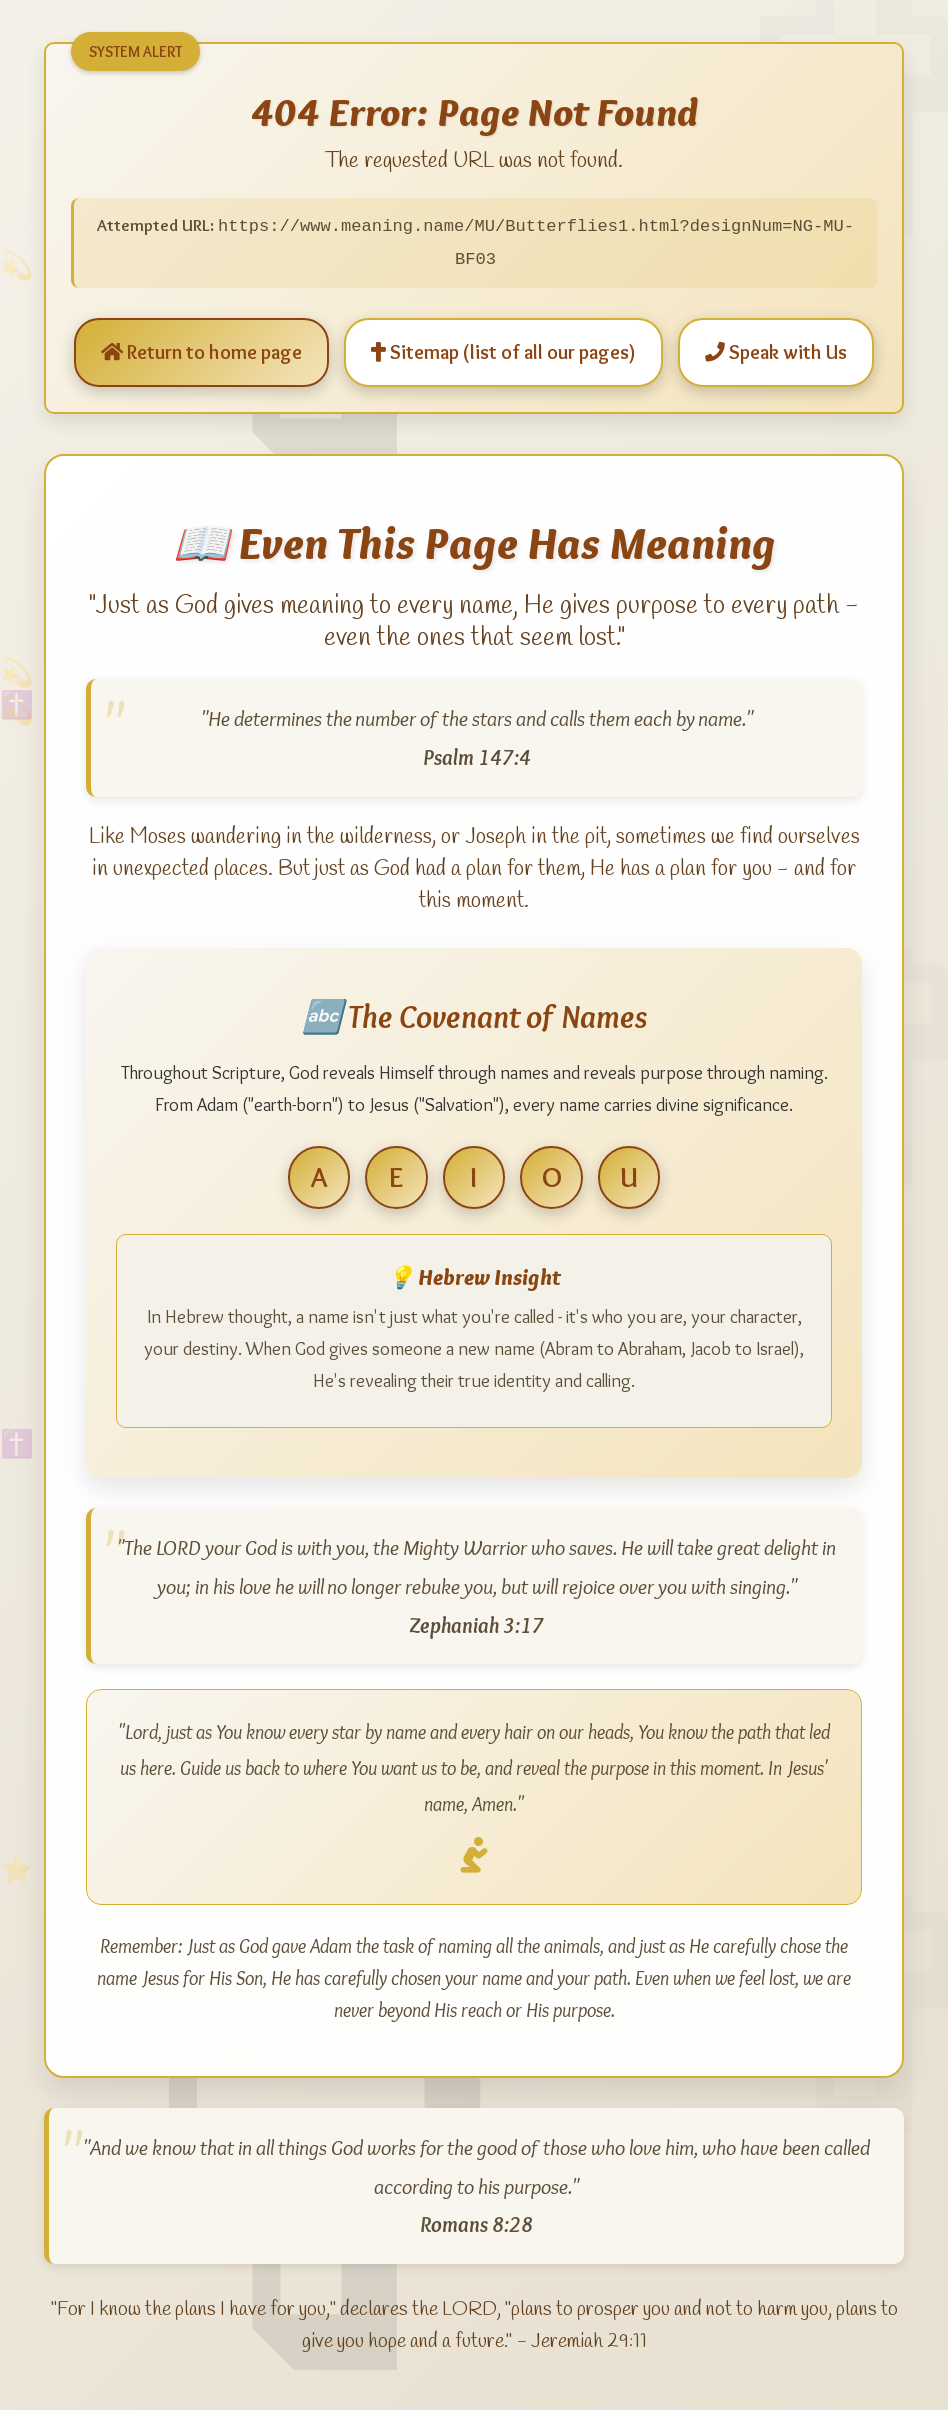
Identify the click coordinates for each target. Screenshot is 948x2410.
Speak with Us (776, 346)
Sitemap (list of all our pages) (503, 346)
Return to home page (201, 346)
